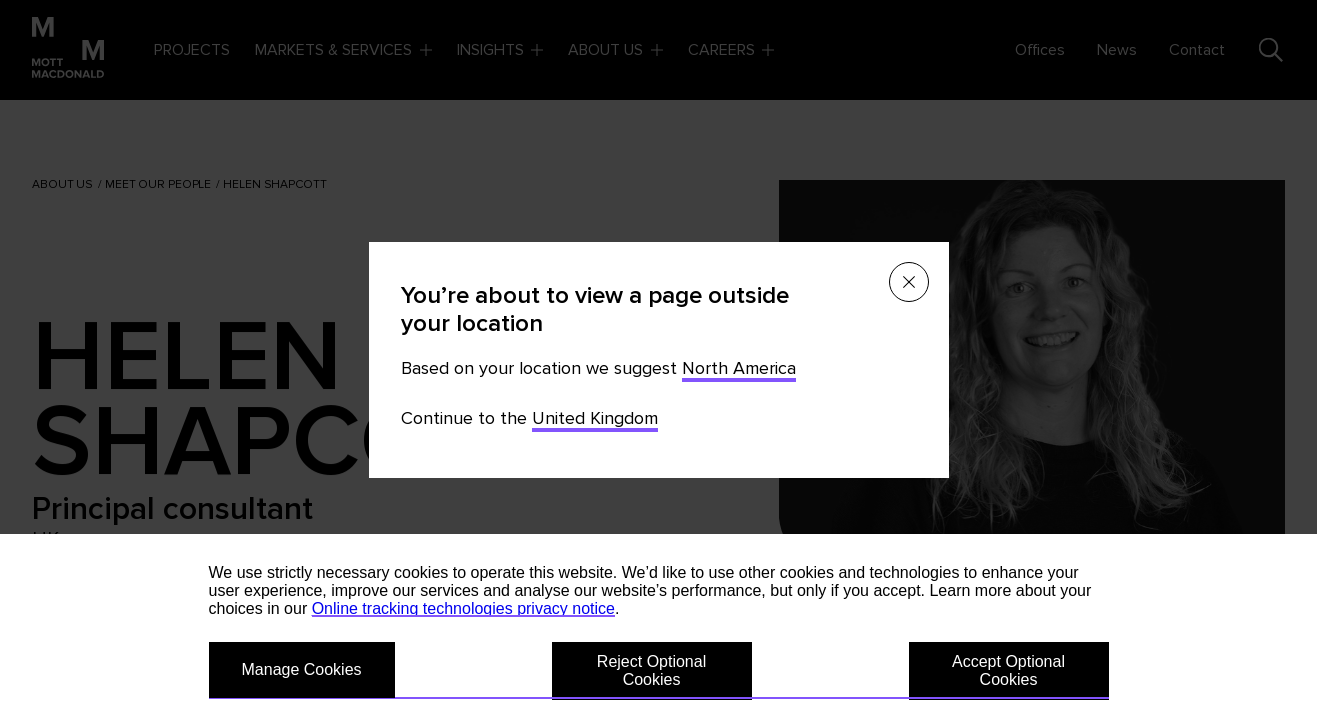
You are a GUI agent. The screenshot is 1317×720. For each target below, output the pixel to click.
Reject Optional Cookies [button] (651, 670)
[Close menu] (909, 282)
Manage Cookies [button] (302, 669)
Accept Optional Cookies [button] (1008, 670)
